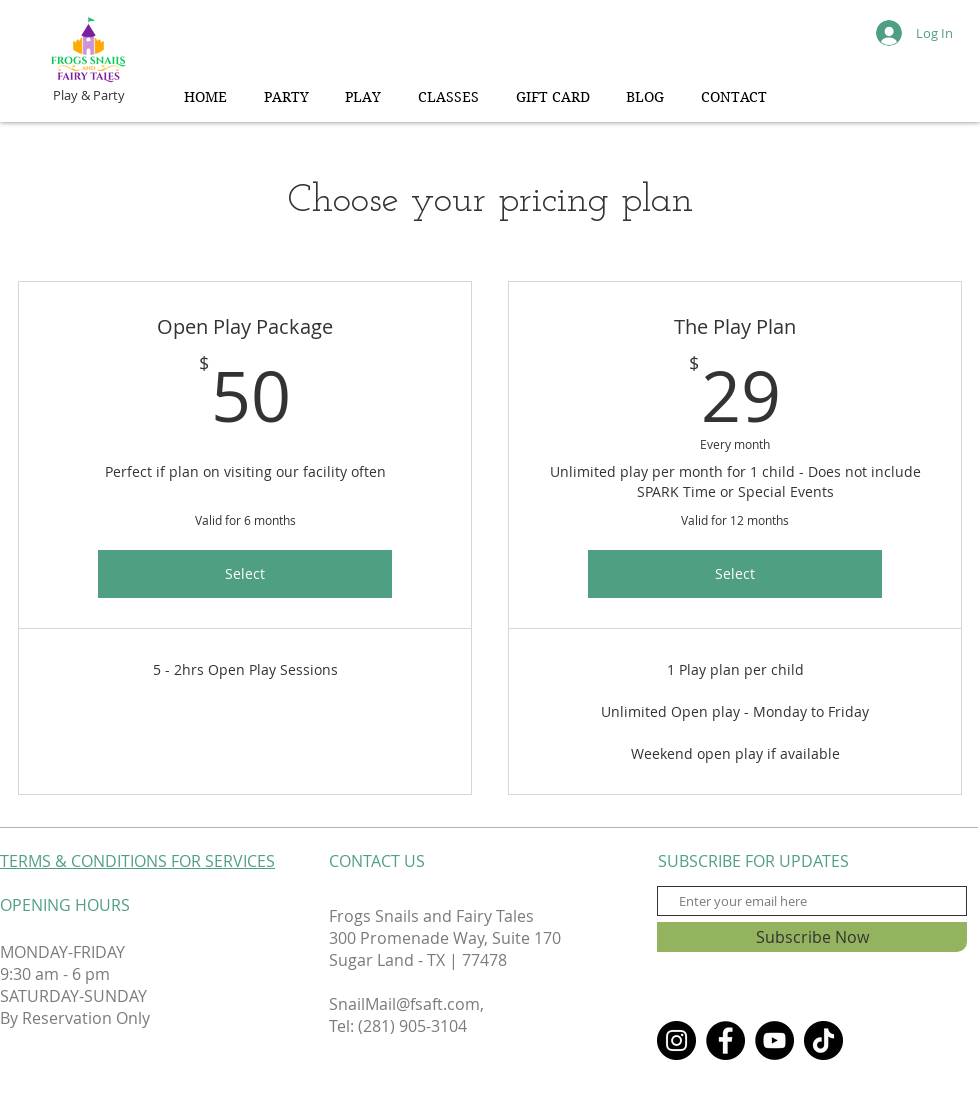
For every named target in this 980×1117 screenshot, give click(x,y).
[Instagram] (676, 1040)
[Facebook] (725, 1040)
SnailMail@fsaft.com (404, 1004)
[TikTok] (823, 1040)
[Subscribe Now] (812, 937)
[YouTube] (774, 1040)
